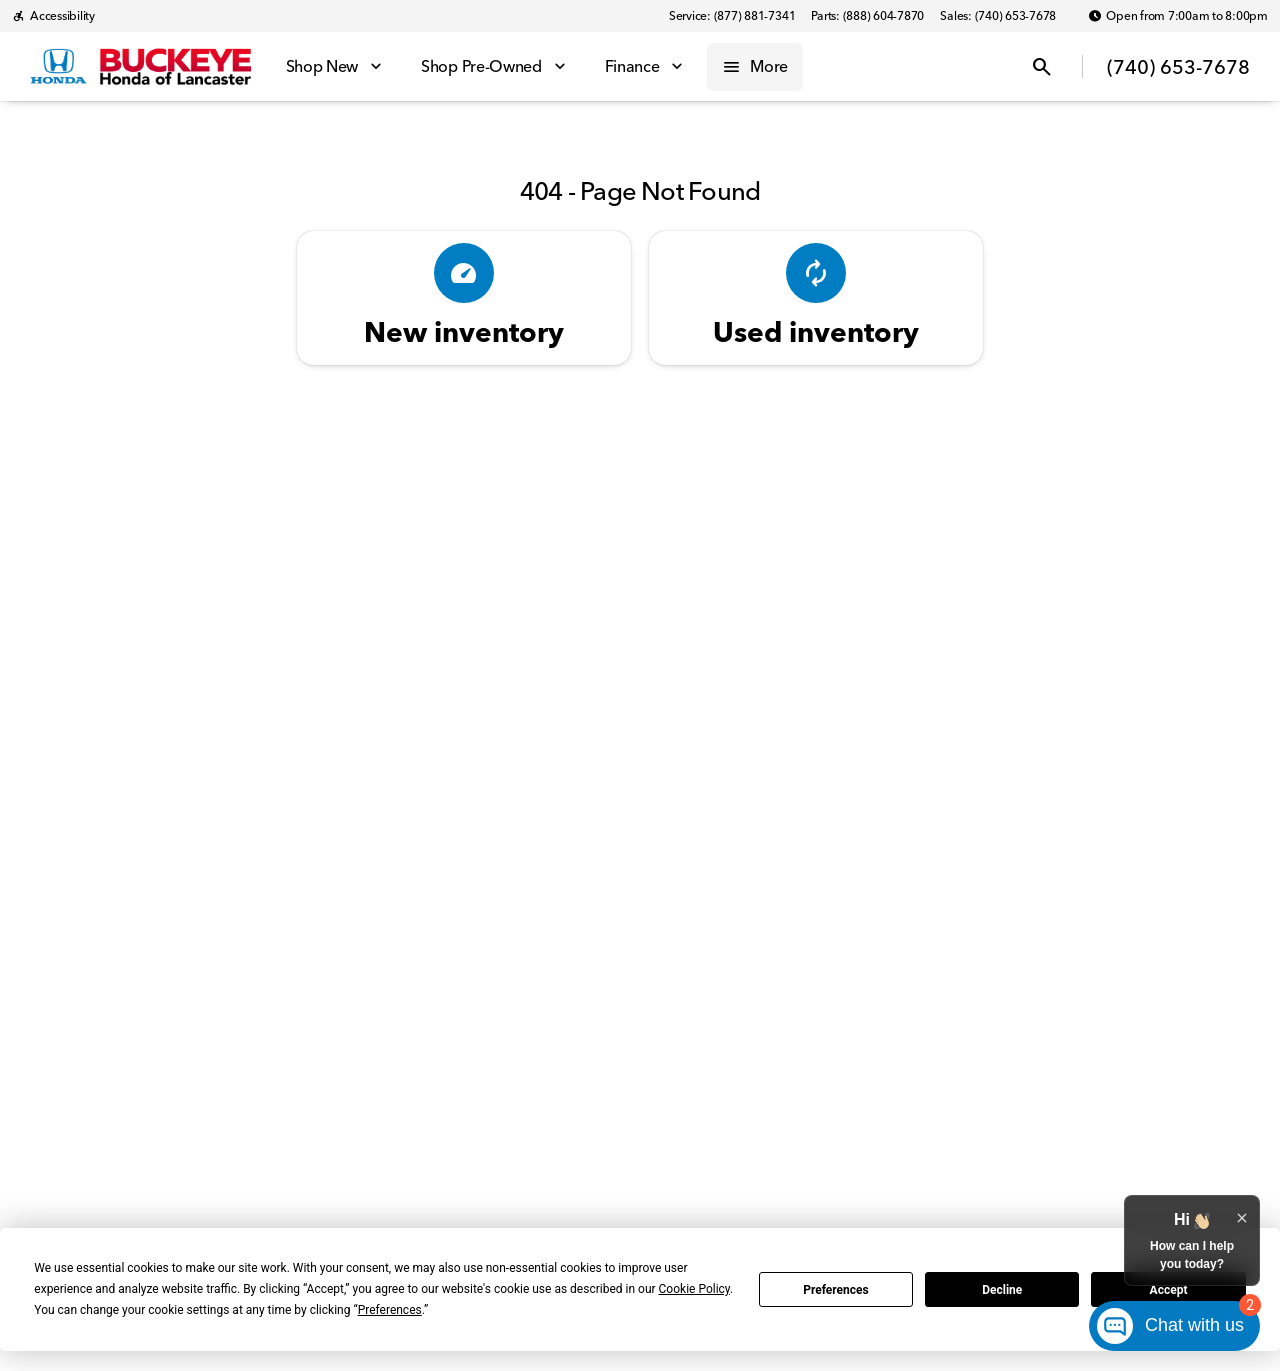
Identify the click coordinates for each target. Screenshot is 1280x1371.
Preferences (836, 1290)
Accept (1169, 1290)
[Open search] (1042, 67)
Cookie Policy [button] (694, 1289)
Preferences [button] (390, 1310)
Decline (1002, 1290)
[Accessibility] (53, 16)
